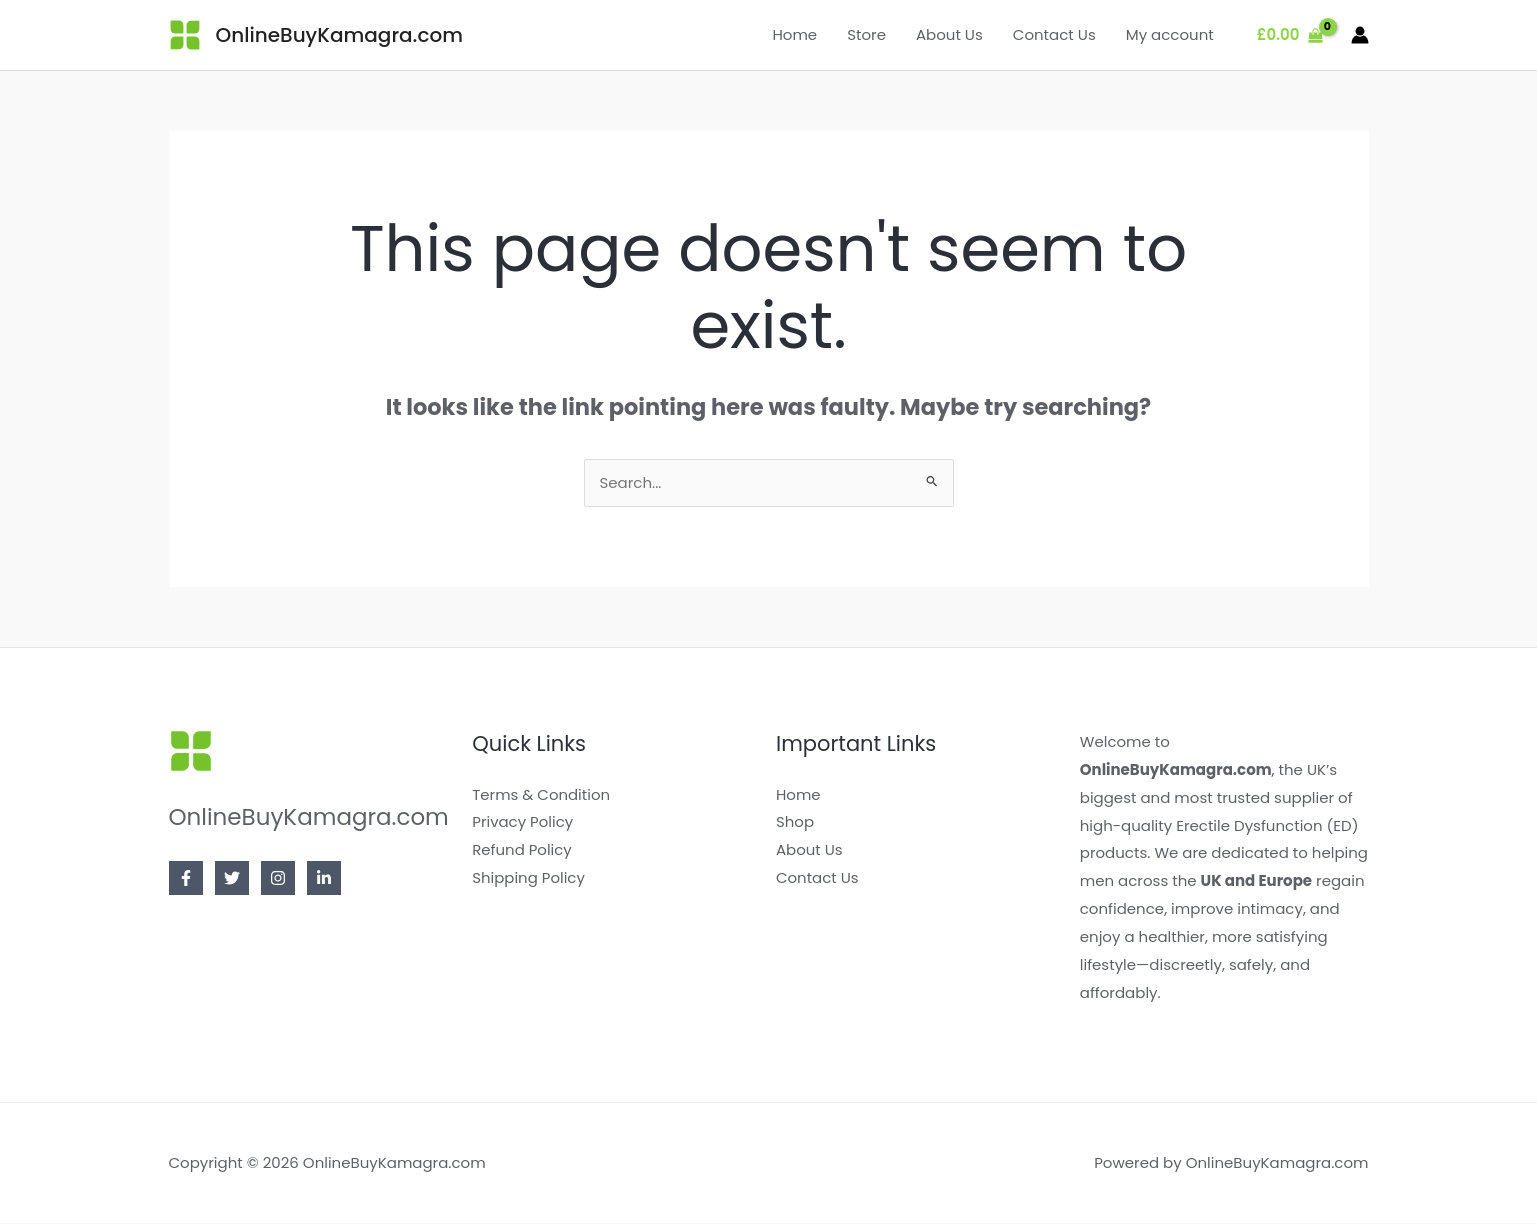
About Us (949, 34)
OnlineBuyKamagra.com (339, 35)
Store (866, 34)
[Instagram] (278, 879)
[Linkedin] (324, 879)
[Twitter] (232, 879)
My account (1170, 34)
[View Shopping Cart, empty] (1290, 35)
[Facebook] (186, 879)
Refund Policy (522, 850)
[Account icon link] (1360, 35)
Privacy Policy (522, 822)
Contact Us (1054, 34)
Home (794, 34)
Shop (795, 822)
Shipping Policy (528, 878)
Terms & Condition (541, 795)
